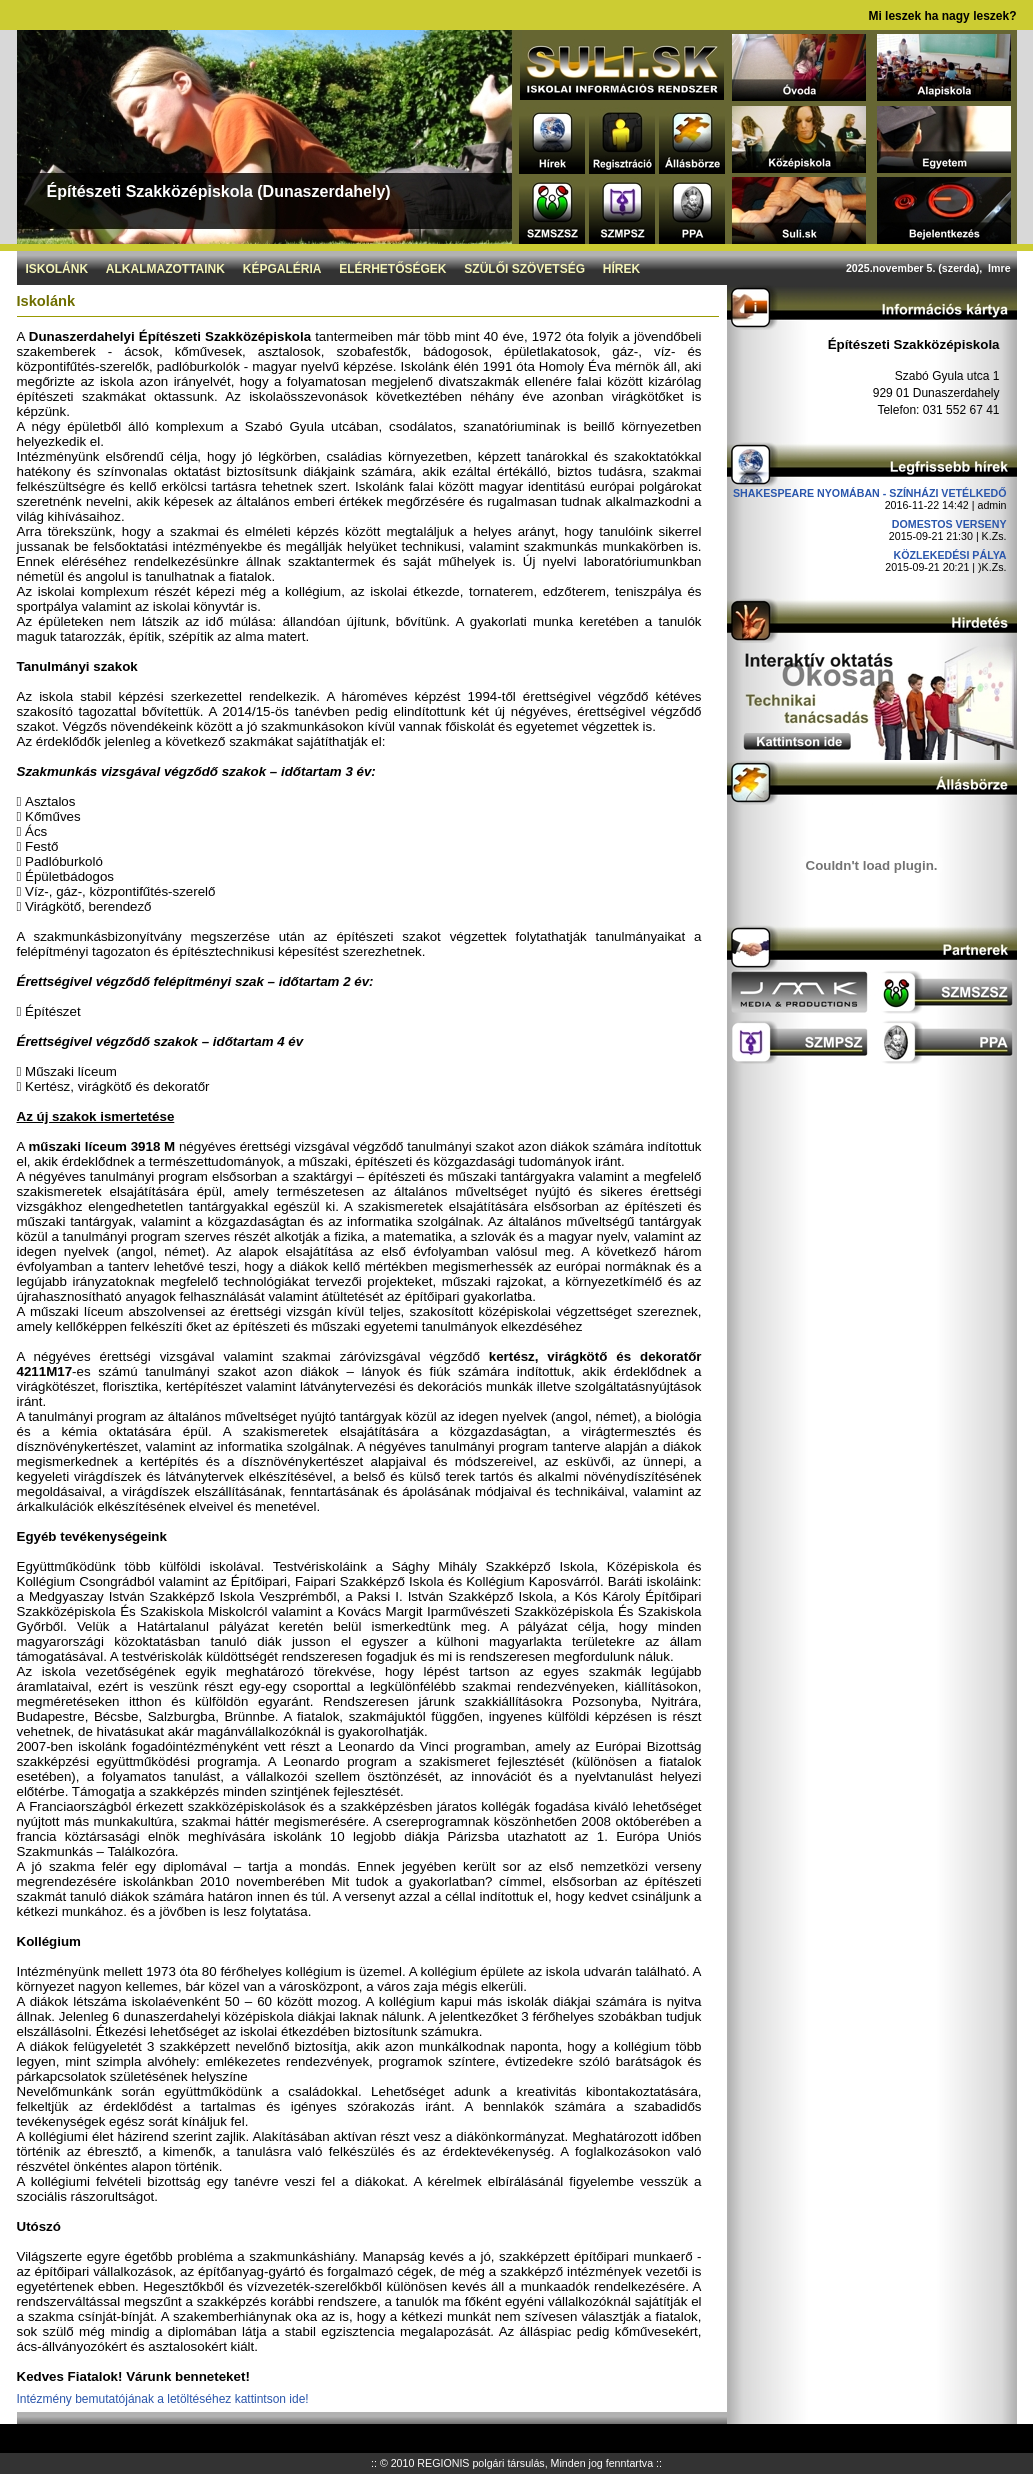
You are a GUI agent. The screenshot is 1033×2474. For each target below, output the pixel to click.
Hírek (621, 269)
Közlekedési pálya (950, 555)
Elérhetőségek (392, 269)
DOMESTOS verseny (949, 524)
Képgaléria (282, 269)
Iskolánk (56, 269)
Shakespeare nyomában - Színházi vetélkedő (870, 493)
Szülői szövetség (524, 269)
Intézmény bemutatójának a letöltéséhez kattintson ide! (163, 2399)
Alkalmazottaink (165, 269)
